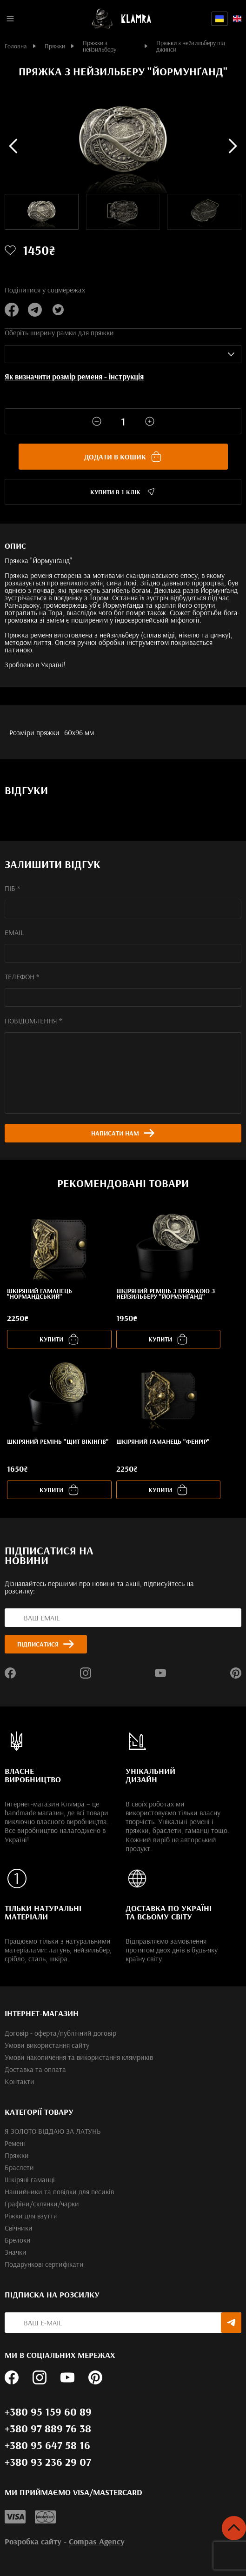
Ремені (15, 2143)
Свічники (19, 2227)
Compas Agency (97, 2541)
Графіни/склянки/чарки (42, 2203)
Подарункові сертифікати (44, 2264)
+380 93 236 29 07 (48, 2462)
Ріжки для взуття (31, 2215)
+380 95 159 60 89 (48, 2411)
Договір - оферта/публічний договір (60, 2033)
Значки (16, 2252)
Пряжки (17, 2155)
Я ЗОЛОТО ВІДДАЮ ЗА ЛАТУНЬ (53, 2131)
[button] (13, 146)
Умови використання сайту (47, 2045)
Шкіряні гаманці (30, 2179)
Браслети (19, 2167)
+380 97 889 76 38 (48, 2428)
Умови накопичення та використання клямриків (79, 2057)
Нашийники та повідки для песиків (59, 2191)
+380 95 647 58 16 (47, 2445)
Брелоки (18, 2239)
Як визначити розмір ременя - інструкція (74, 376)
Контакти (19, 2081)
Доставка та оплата (35, 2069)
